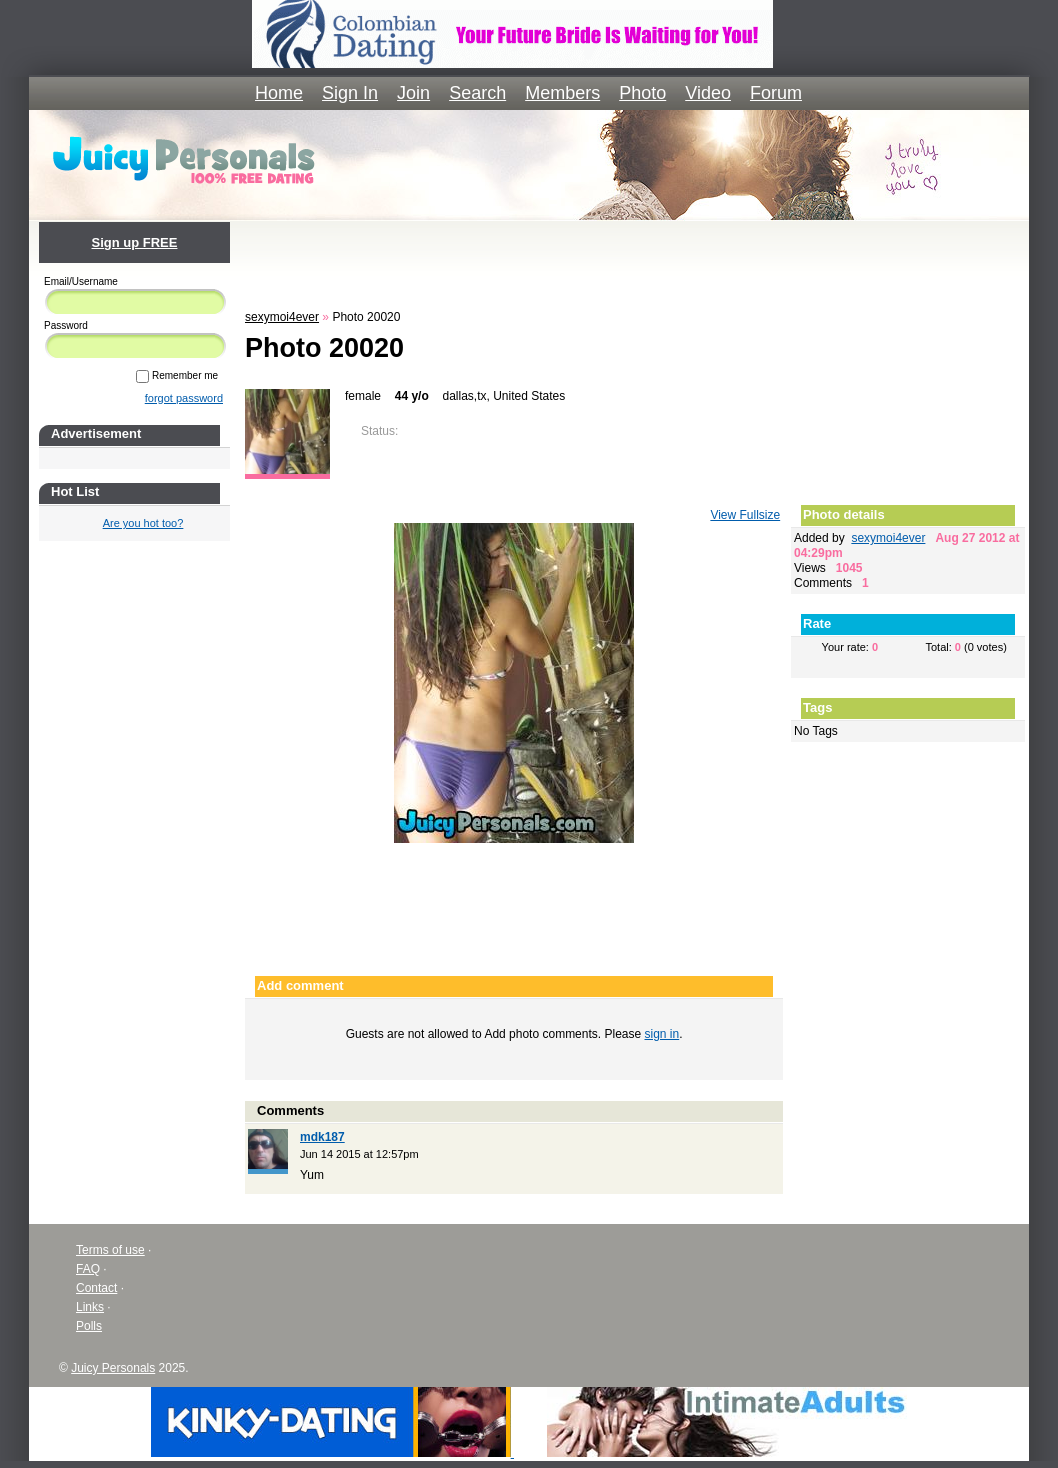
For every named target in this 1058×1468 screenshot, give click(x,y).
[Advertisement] (635, 261)
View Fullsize (745, 515)
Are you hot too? (143, 523)
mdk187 (322, 1137)
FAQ (88, 1269)
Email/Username (81, 281)
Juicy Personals (113, 1368)
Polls (89, 1326)
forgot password (184, 398)
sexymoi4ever (282, 317)
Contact (96, 1288)
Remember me (177, 375)
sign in (662, 1034)
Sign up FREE (135, 242)
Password (66, 325)
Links (90, 1307)
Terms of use (110, 1250)
